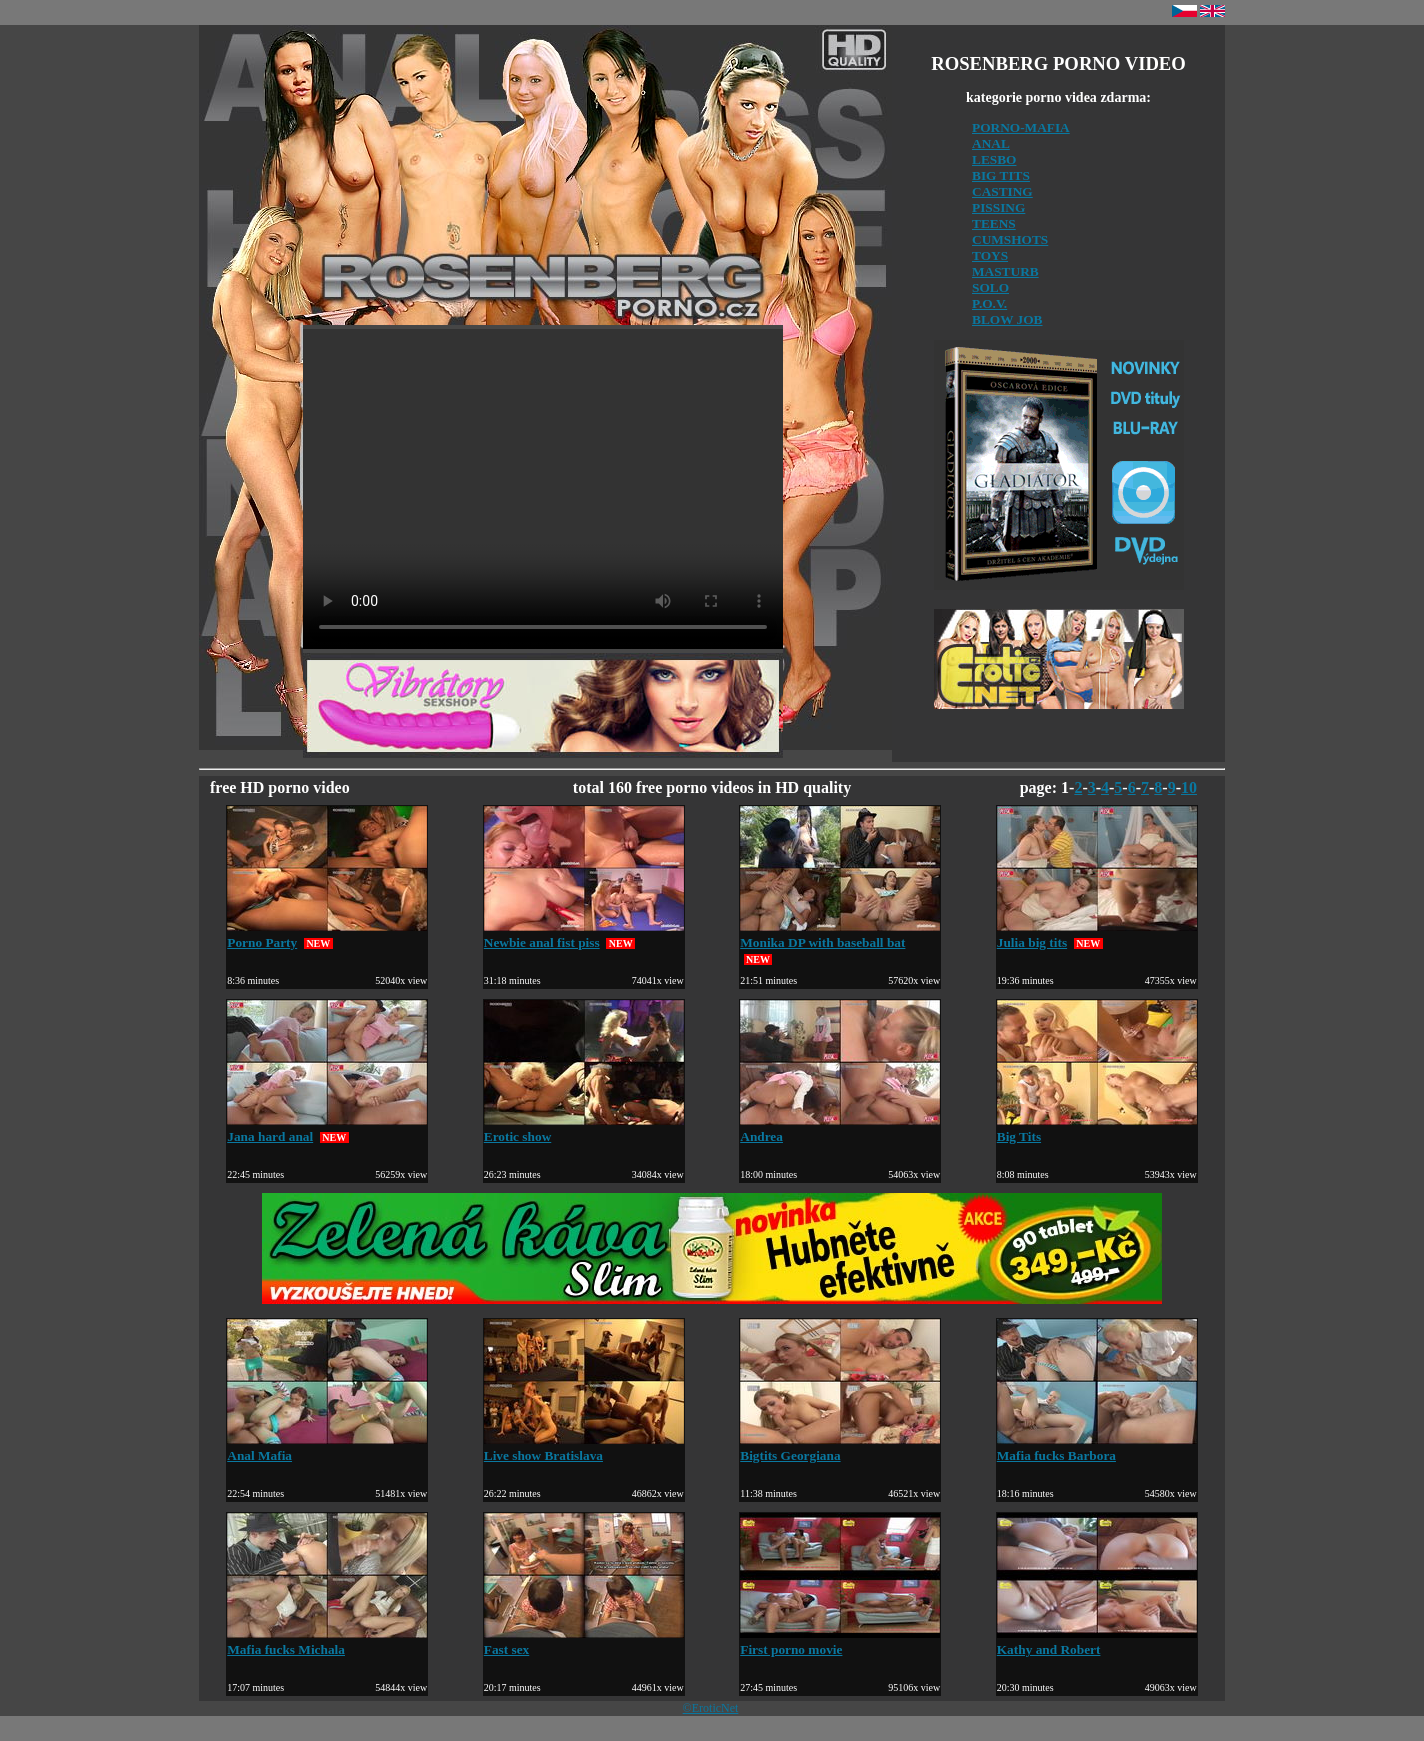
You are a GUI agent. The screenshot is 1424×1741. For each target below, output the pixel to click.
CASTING (1002, 191)
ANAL (991, 143)
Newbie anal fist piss (584, 934)
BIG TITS (1001, 175)
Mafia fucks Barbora (1097, 1447)
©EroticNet (711, 1708)
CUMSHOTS (1010, 239)
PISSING (998, 207)
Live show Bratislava (584, 1447)
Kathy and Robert (1097, 1641)
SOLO (990, 287)
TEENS (994, 223)
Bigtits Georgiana (840, 1447)
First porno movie (840, 1641)
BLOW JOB (1007, 319)
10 (1189, 787)
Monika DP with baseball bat (840, 934)
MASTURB (1005, 271)
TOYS (990, 255)
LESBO (994, 159)
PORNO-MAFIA (1021, 127)
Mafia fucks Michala (327, 1641)
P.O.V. (989, 303)
